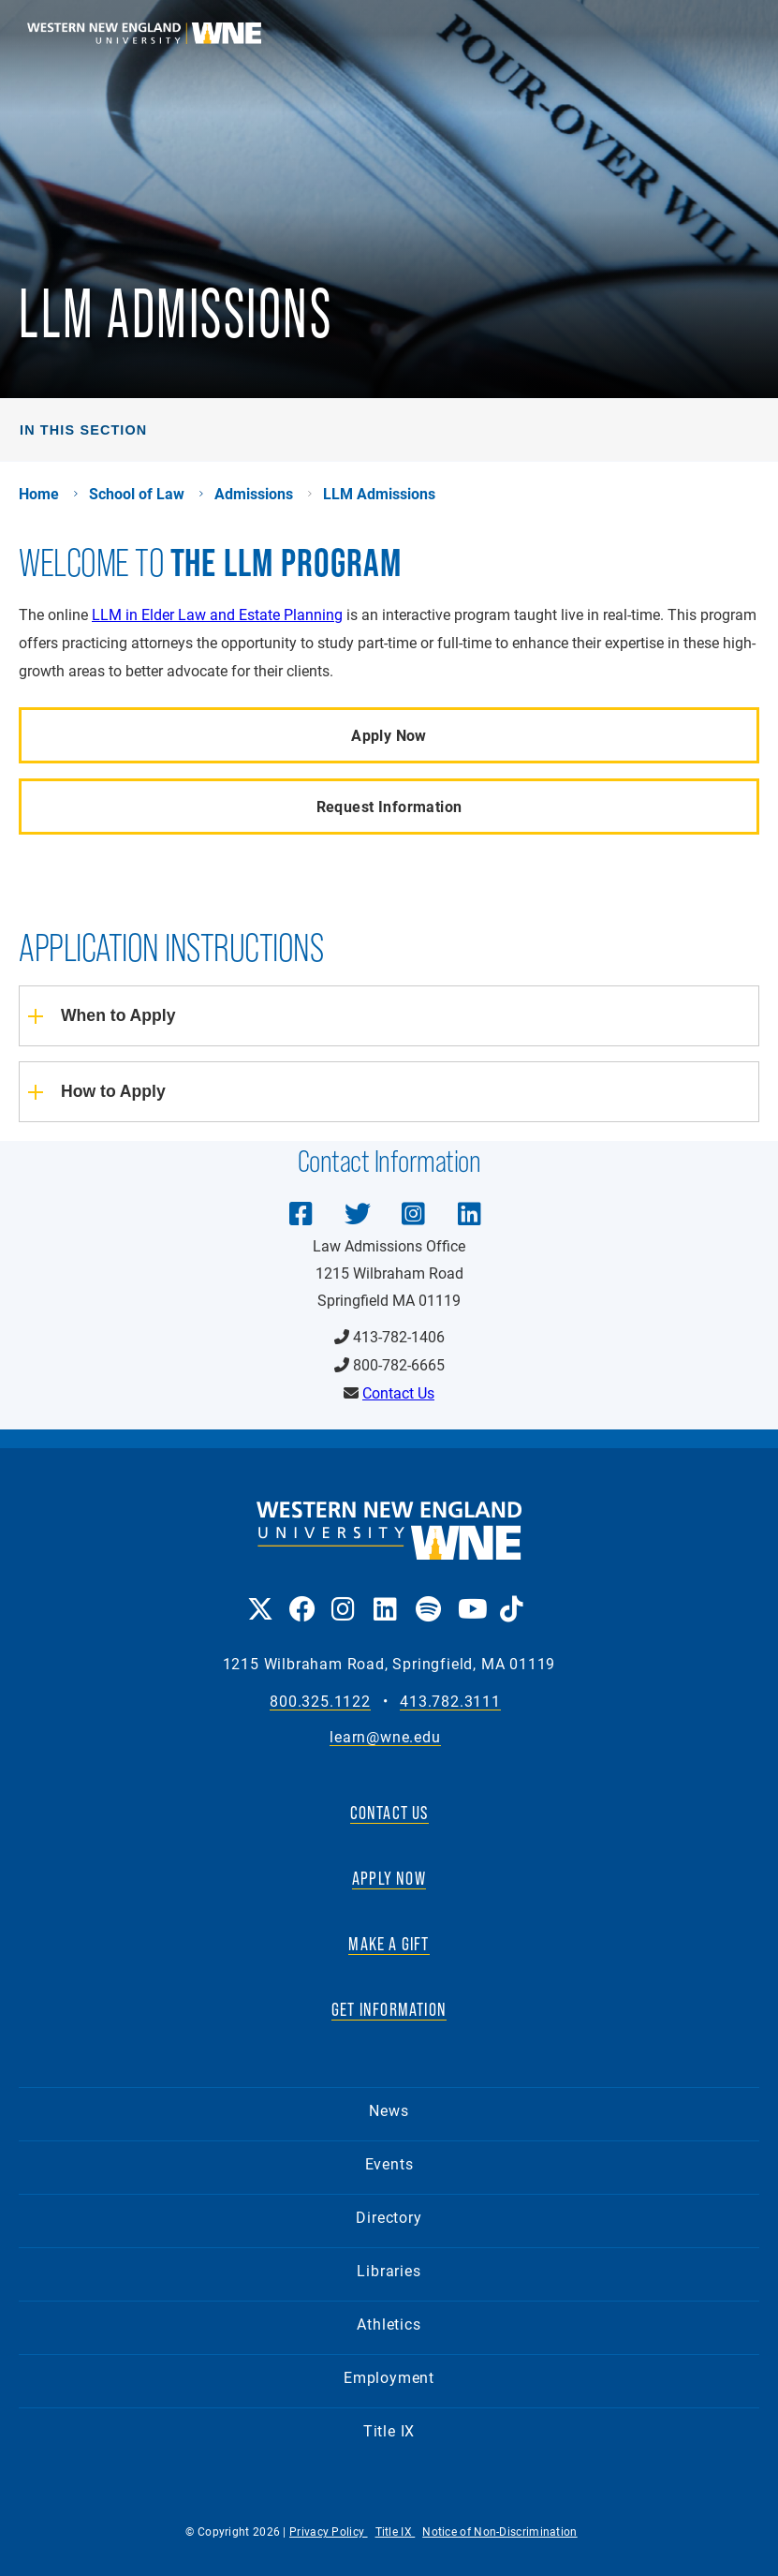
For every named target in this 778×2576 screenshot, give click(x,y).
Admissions (253, 493)
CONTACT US (389, 1812)
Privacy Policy (328, 2531)
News (388, 2110)
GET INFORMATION (389, 2009)
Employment (389, 2377)
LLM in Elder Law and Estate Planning (217, 614)
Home (39, 493)
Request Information (389, 806)
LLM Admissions (379, 493)
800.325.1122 (320, 1701)
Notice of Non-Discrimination (499, 2531)
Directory (388, 2217)
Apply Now (389, 735)
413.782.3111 (450, 1701)
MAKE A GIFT (388, 1943)
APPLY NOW (389, 1878)
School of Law (136, 493)
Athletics (388, 2323)
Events (389, 2163)
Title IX (389, 2430)
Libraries (388, 2270)
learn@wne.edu (385, 1737)
